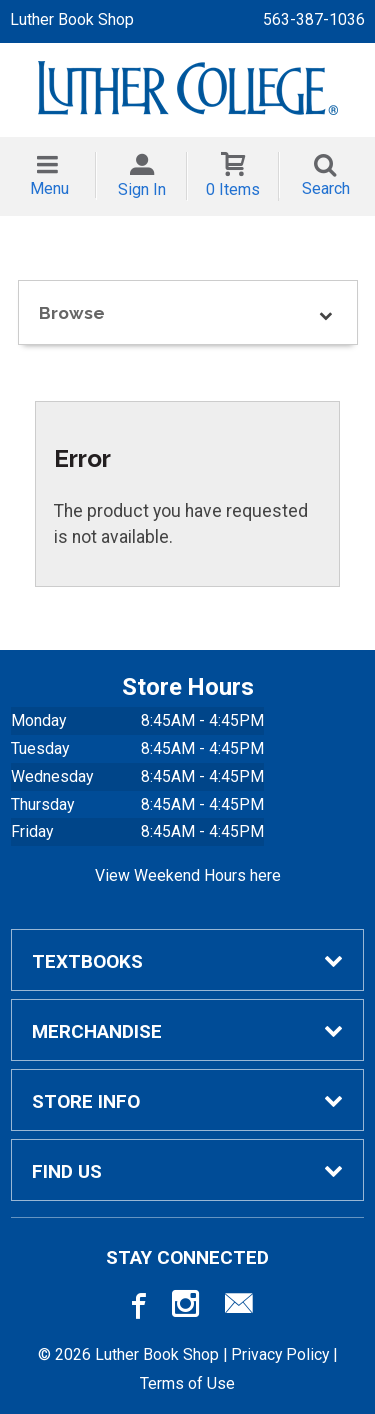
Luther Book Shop (72, 19)
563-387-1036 (314, 19)
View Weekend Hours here (188, 875)
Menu (49, 188)
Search (326, 188)
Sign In (142, 189)
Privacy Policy (280, 1354)
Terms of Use (187, 1383)
